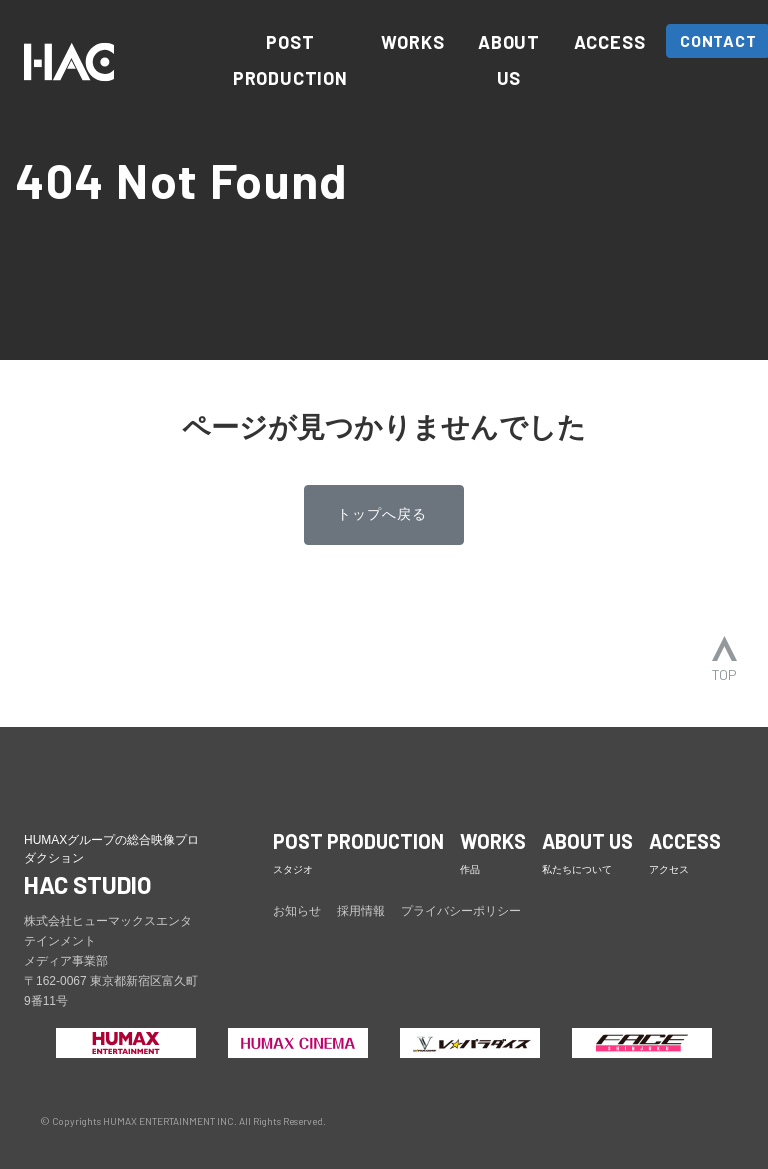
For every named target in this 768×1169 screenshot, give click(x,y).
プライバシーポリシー (461, 911)
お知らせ (297, 911)
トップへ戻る (382, 514)
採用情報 (361, 911)
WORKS (412, 42)
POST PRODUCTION (290, 60)
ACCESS (610, 42)
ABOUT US (509, 60)
